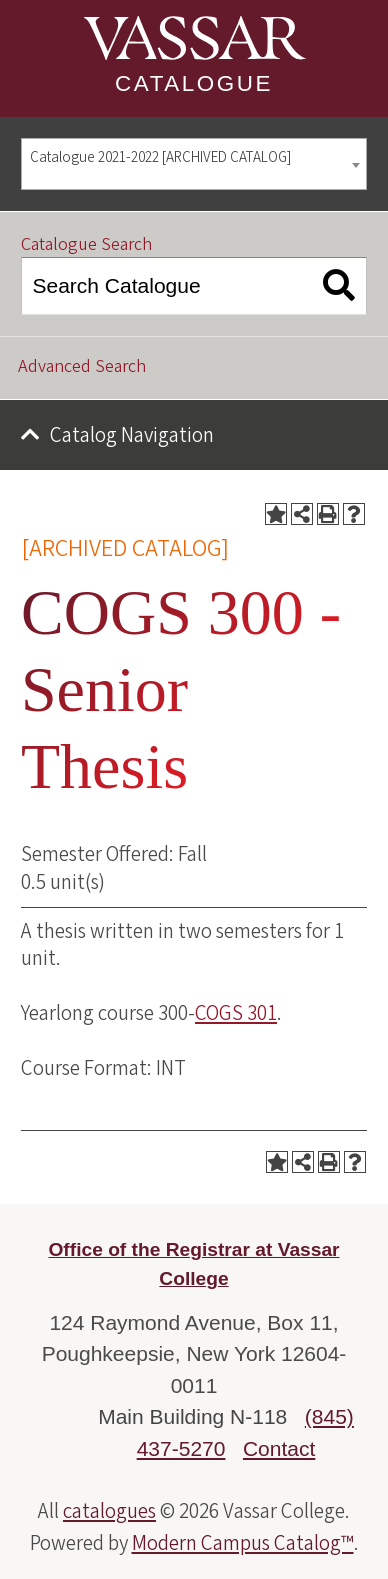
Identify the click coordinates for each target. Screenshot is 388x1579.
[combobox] (194, 164)
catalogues (109, 1511)
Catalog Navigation (132, 435)
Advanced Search (82, 366)
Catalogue (194, 83)
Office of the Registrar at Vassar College (193, 1264)
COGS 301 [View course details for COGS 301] (236, 1013)
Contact (279, 1448)
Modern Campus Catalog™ (243, 1543)
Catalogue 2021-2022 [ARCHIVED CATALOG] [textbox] (160, 157)
